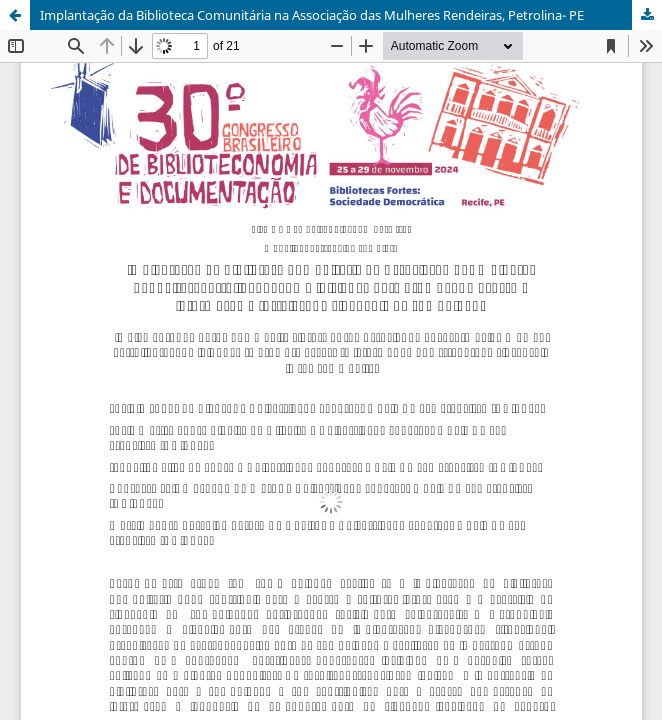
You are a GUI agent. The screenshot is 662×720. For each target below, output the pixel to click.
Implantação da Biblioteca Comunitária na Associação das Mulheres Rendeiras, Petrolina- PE (312, 15)
